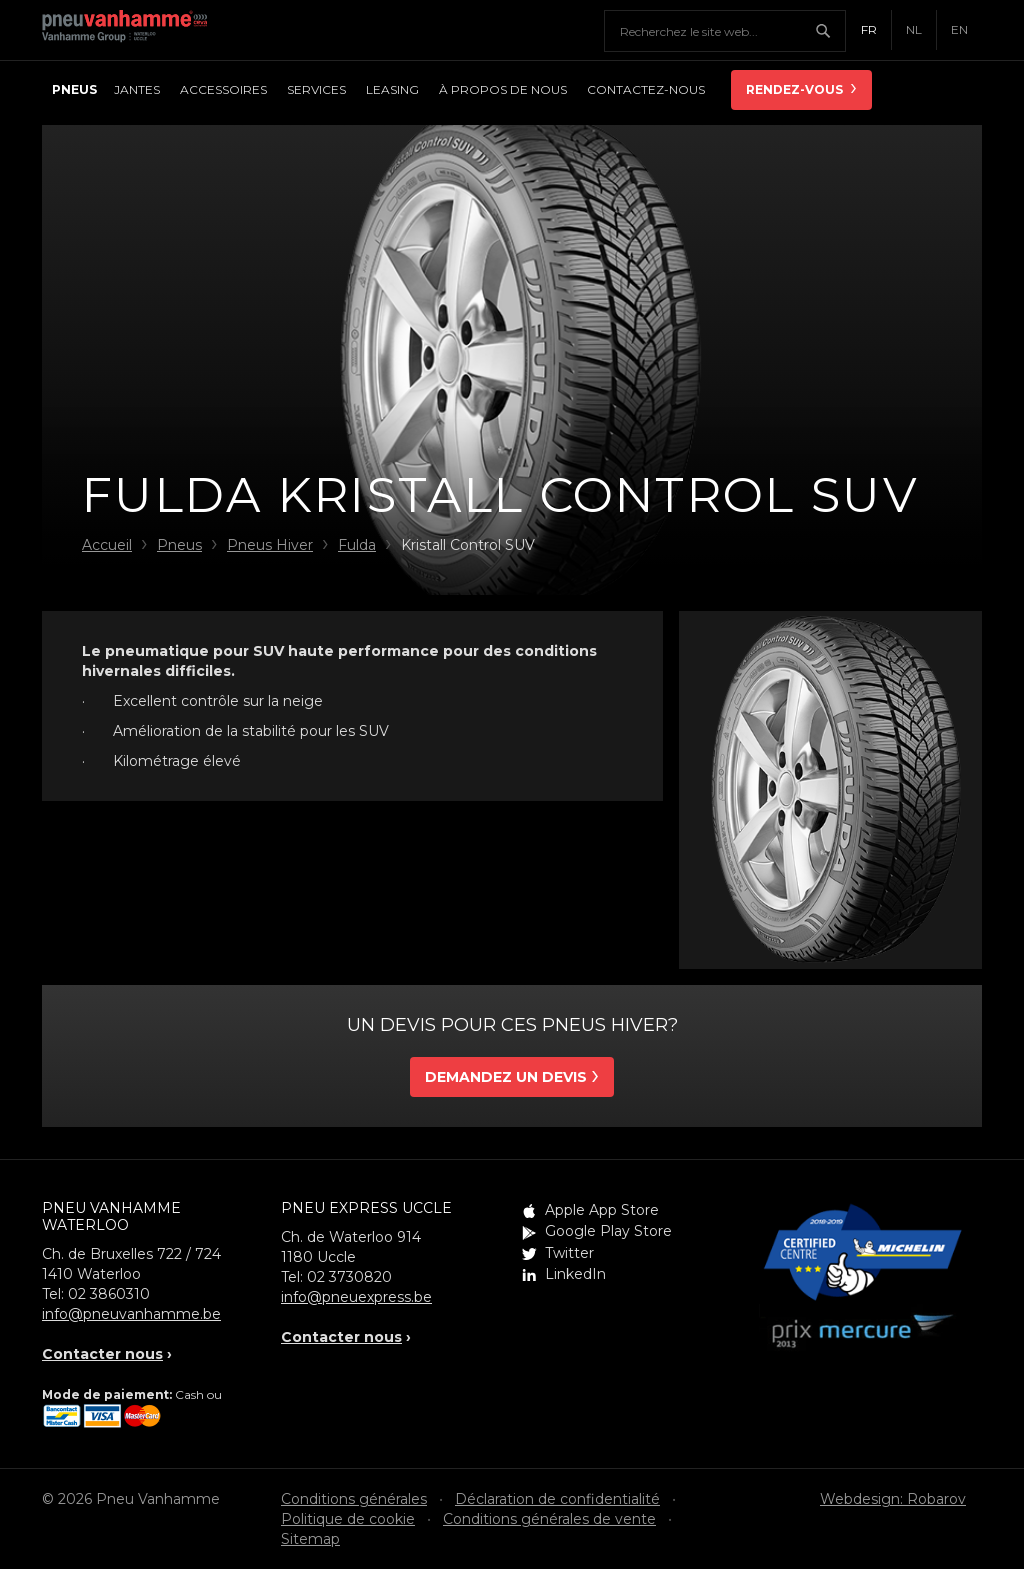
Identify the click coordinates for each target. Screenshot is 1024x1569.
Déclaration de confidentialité (557, 1499)
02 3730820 (349, 1277)
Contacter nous (102, 1354)
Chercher (830, 31)
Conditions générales (354, 1499)
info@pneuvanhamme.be (131, 1314)
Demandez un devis (506, 1077)
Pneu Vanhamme (132, 30)
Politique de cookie (348, 1519)
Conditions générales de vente (549, 1519)
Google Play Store (608, 1231)
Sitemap (310, 1539)
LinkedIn (575, 1274)
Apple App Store (602, 1210)
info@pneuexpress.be (356, 1297)
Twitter (569, 1253)
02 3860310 (109, 1294)
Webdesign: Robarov (893, 1499)
